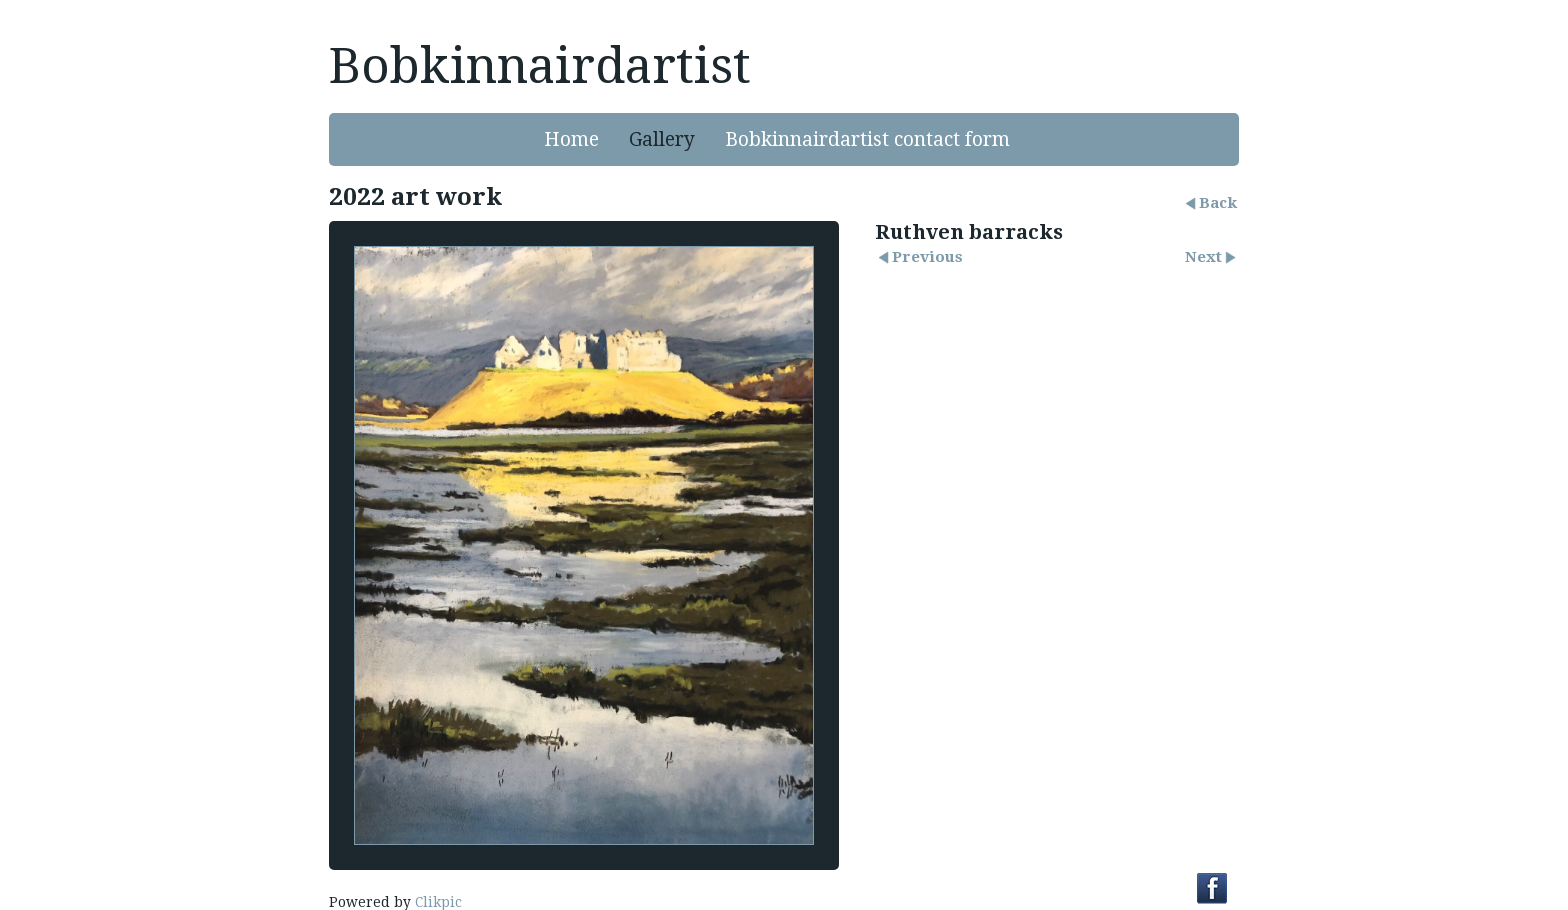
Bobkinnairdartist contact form (867, 139)
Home (571, 139)
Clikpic (438, 902)
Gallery (662, 139)
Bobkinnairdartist (540, 66)
